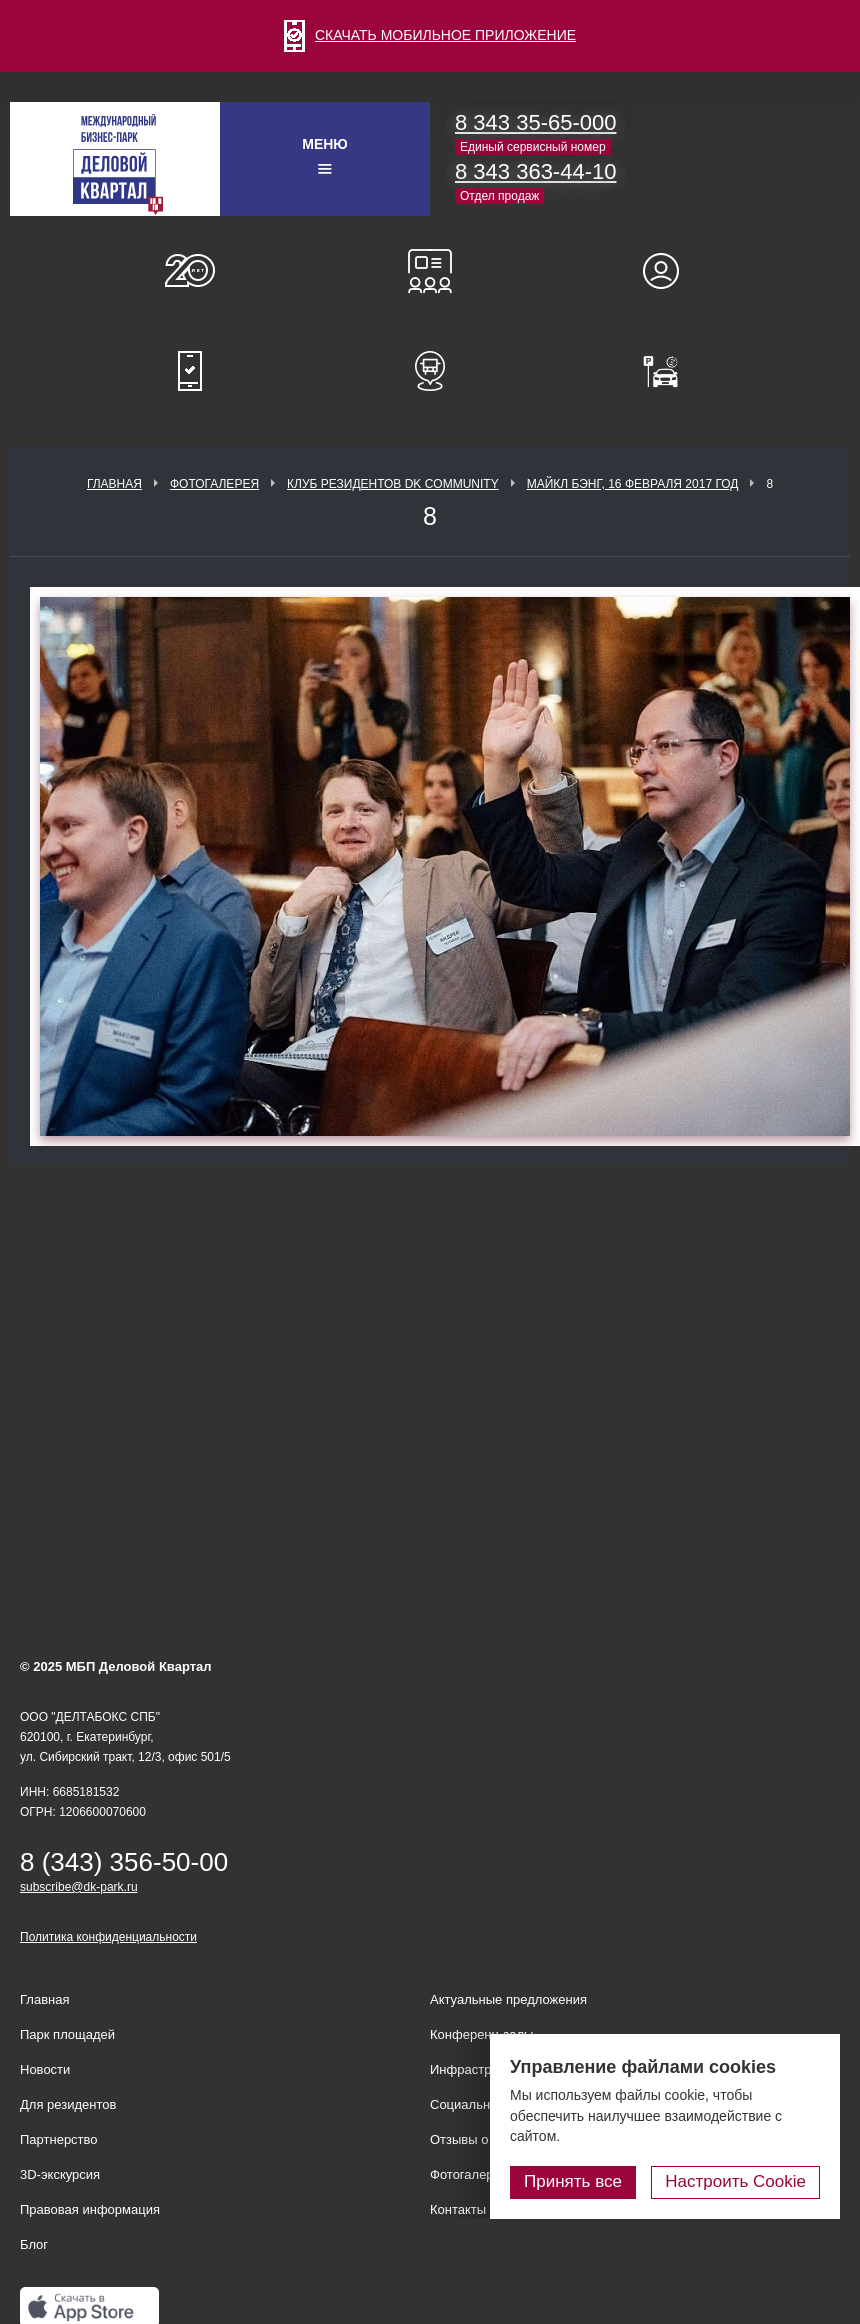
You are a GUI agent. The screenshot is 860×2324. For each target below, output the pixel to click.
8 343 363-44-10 (535, 171)
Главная (114, 484)
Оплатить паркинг (670, 371)
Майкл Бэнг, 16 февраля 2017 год (633, 484)
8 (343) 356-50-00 (124, 1862)
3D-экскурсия (60, 2174)
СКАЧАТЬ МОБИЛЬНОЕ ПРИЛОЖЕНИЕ (430, 35)
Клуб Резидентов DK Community (393, 484)
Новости (45, 2069)
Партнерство (59, 2139)
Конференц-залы (430, 271)
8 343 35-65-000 (535, 122)
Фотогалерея (214, 484)
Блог (34, 2244)
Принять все (573, 2181)
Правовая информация (90, 2209)
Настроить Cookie (735, 2181)
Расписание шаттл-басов (430, 371)
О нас (190, 271)
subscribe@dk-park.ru (79, 1887)
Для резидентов (670, 271)
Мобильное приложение (190, 371)
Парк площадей (67, 2034)
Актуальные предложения (508, 1999)
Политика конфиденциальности (108, 1937)
